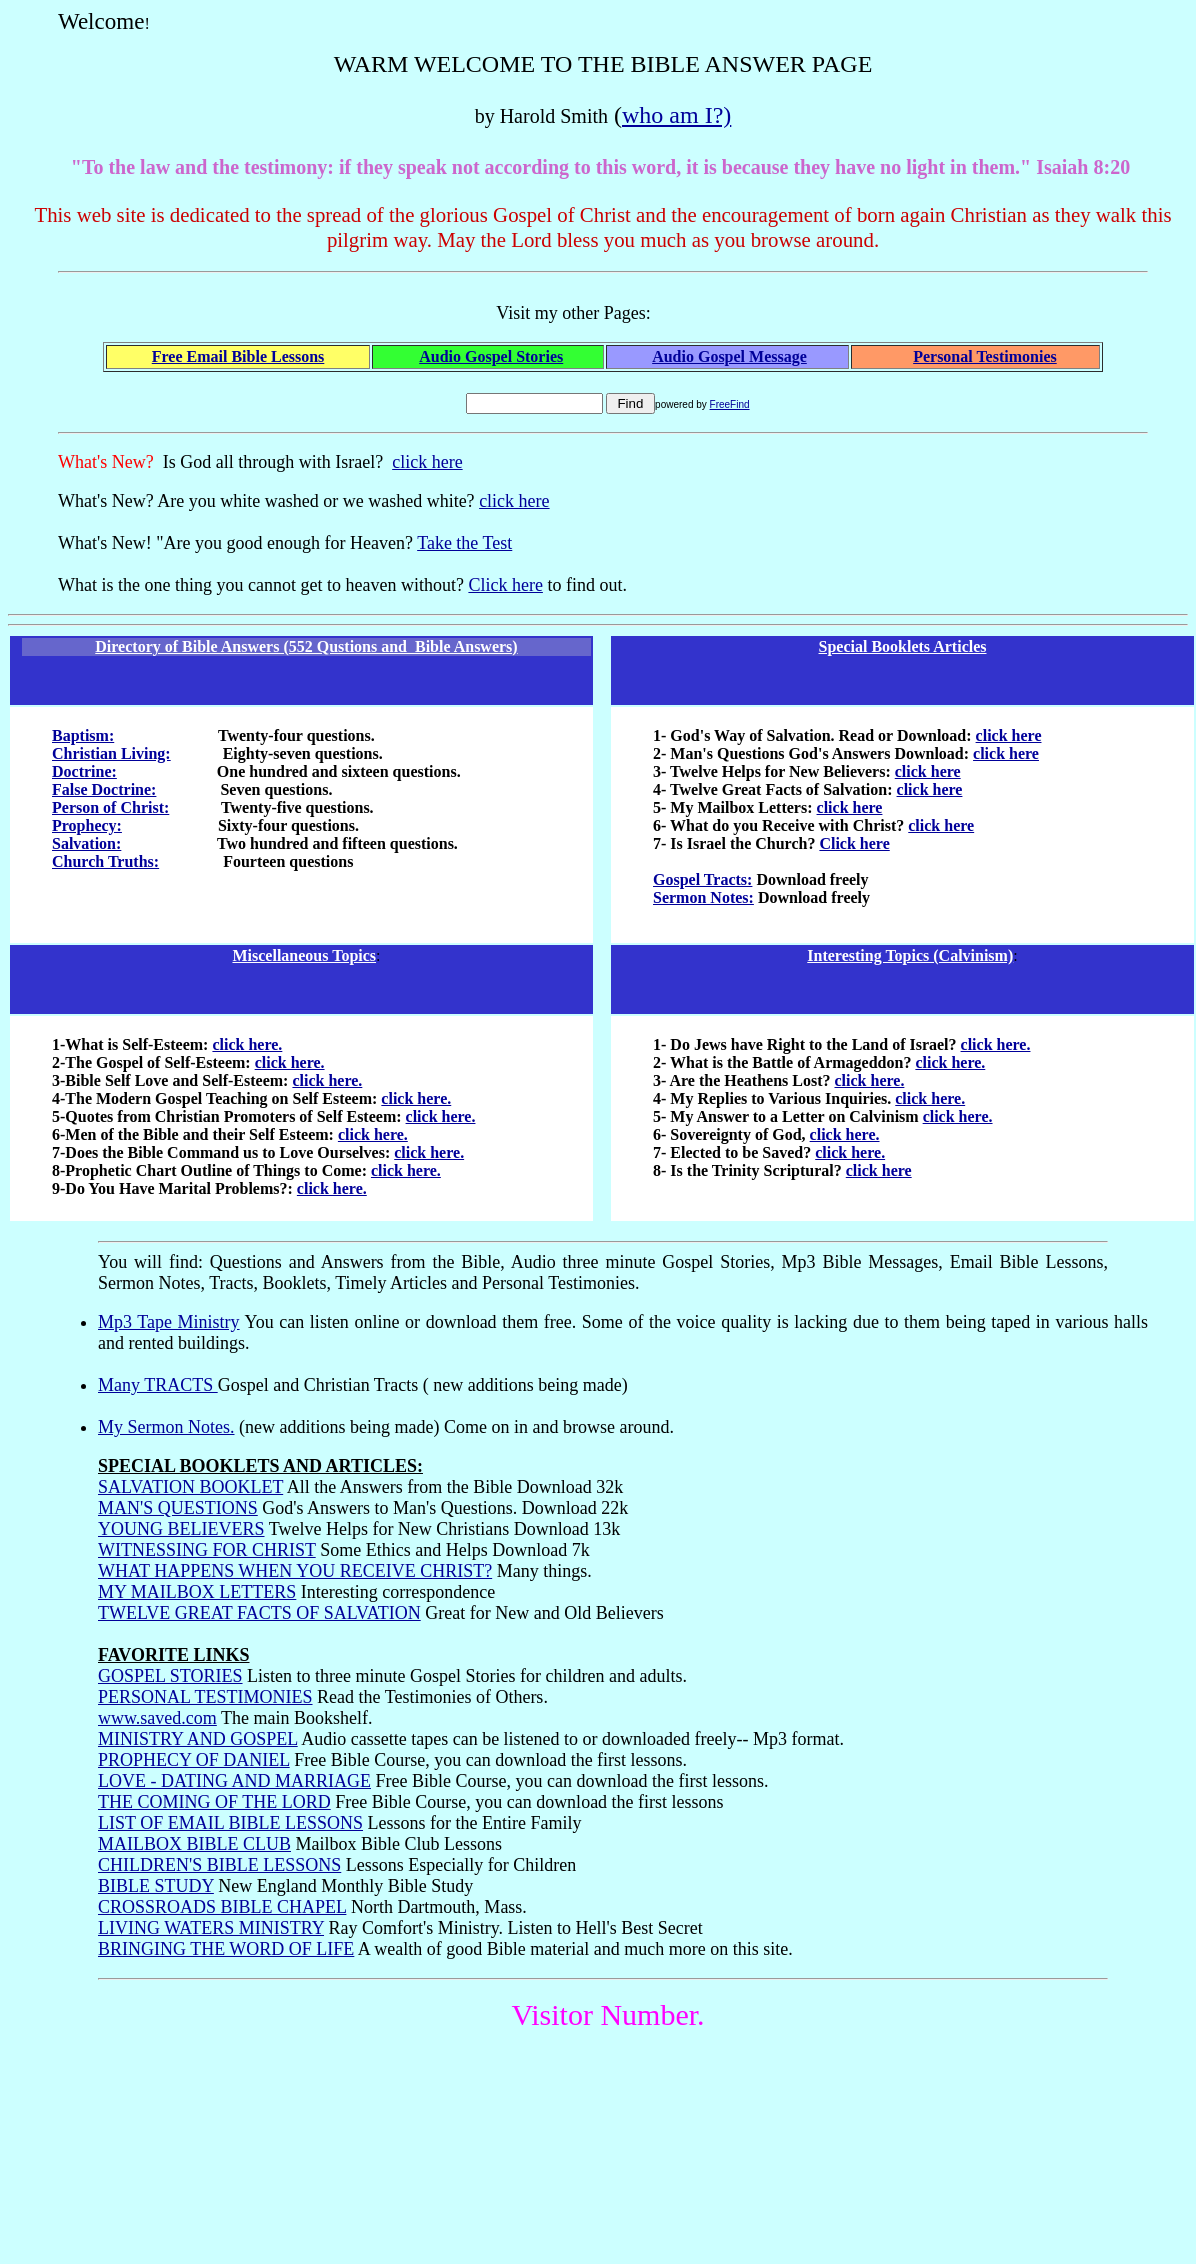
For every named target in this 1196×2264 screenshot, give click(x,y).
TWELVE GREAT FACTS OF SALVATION (259, 1613)
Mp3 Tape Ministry (169, 1322)
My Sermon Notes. (166, 1427)
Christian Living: (111, 753)
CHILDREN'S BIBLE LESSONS (219, 1865)
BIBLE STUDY (156, 1886)
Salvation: (86, 843)
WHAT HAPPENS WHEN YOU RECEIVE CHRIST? (295, 1571)
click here (427, 462)
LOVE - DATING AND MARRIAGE (234, 1781)
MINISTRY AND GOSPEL (198, 1739)
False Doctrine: (104, 789)
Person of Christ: (110, 807)
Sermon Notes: (703, 897)
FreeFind (730, 404)
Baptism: (83, 735)
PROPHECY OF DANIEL (194, 1760)
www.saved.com (157, 1718)
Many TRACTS (158, 1385)
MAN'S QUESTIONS (178, 1508)
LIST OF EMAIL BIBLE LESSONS (230, 1823)
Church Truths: (105, 861)
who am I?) (676, 115)
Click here (505, 585)
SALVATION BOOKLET (190, 1487)
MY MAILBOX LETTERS (197, 1592)
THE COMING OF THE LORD (214, 1802)
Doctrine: (84, 771)
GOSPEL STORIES (170, 1676)
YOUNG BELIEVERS (181, 1529)
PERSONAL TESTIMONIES (205, 1697)
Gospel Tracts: (702, 879)
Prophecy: (87, 825)
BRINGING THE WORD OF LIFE (226, 1949)
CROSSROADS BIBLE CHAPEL (222, 1907)
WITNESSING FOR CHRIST (207, 1550)
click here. (247, 1044)
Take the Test (464, 543)
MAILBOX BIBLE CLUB (194, 1844)
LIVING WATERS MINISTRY (211, 1928)
